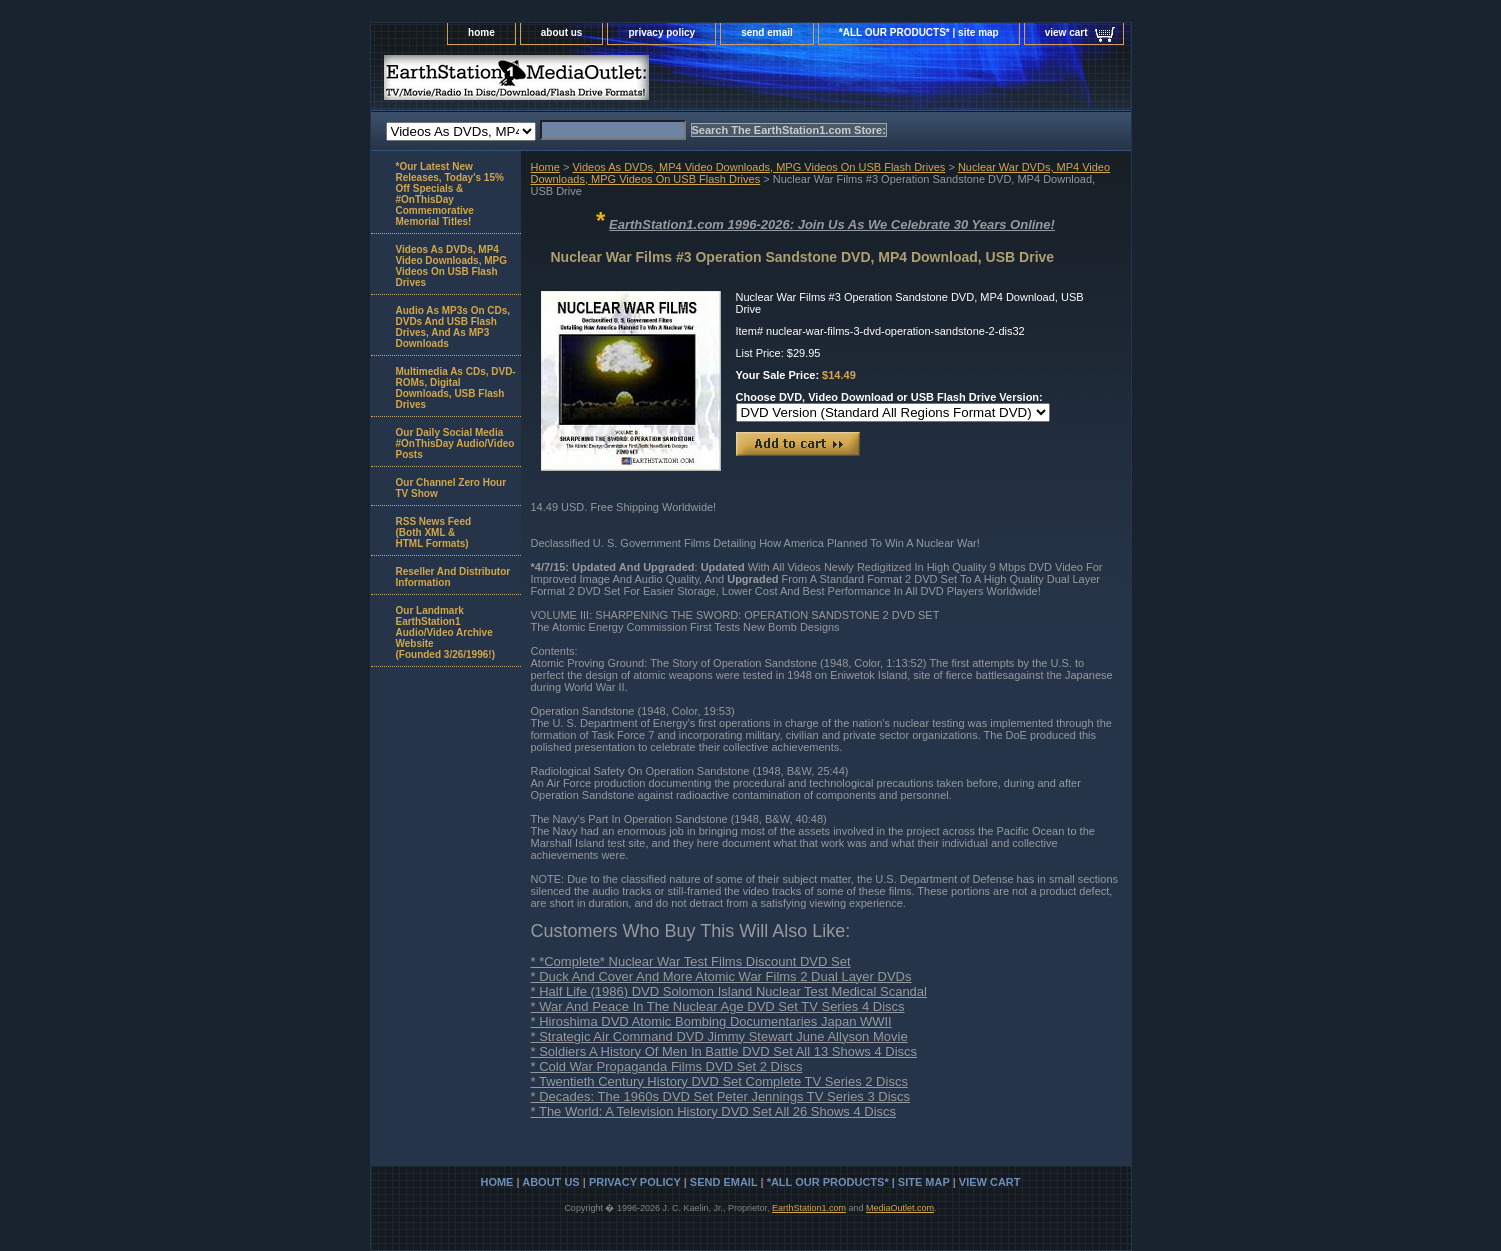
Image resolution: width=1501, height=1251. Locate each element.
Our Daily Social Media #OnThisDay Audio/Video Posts (455, 443)
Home (545, 167)
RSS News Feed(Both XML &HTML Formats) (434, 532)
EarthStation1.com (809, 1208)
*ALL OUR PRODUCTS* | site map (919, 32)
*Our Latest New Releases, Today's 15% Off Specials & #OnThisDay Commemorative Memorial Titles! (450, 194)
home (481, 32)
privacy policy (661, 32)
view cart (1066, 32)
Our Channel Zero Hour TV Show (451, 488)
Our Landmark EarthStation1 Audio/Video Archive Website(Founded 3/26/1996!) (445, 632)
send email (767, 32)
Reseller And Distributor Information (453, 577)
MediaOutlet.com (900, 1208)
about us (562, 32)
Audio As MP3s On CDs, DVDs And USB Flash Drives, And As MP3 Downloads (453, 327)
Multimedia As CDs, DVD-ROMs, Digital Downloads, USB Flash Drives (456, 388)
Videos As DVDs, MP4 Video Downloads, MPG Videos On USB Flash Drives (758, 167)
